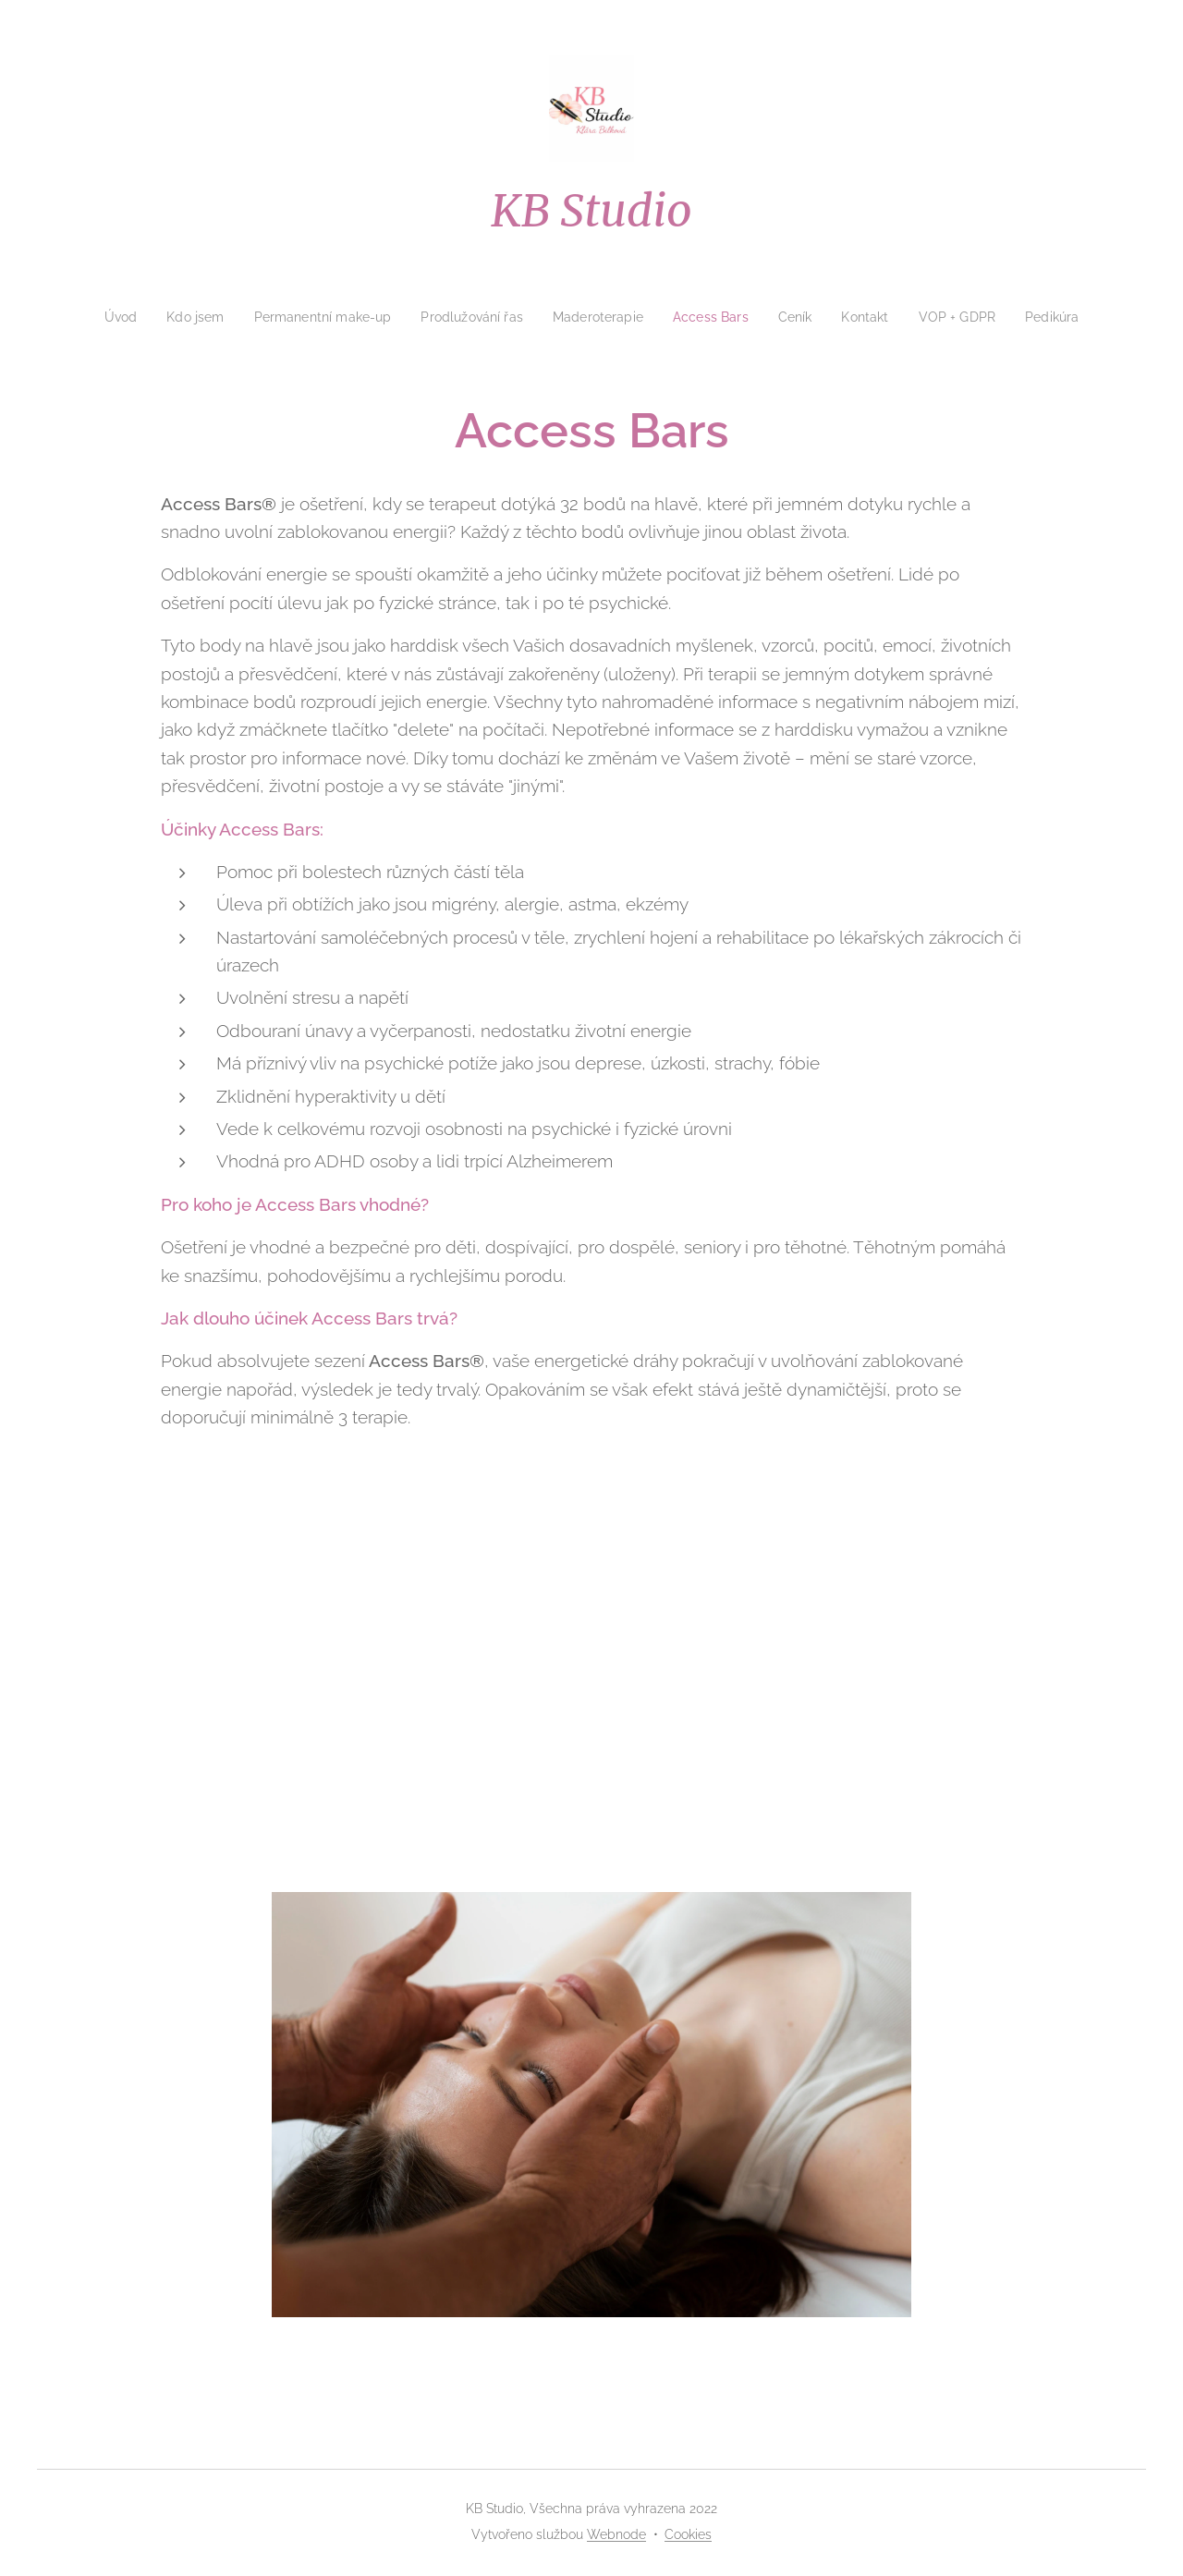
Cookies (688, 2534)
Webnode (616, 2534)
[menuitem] (104, 317)
